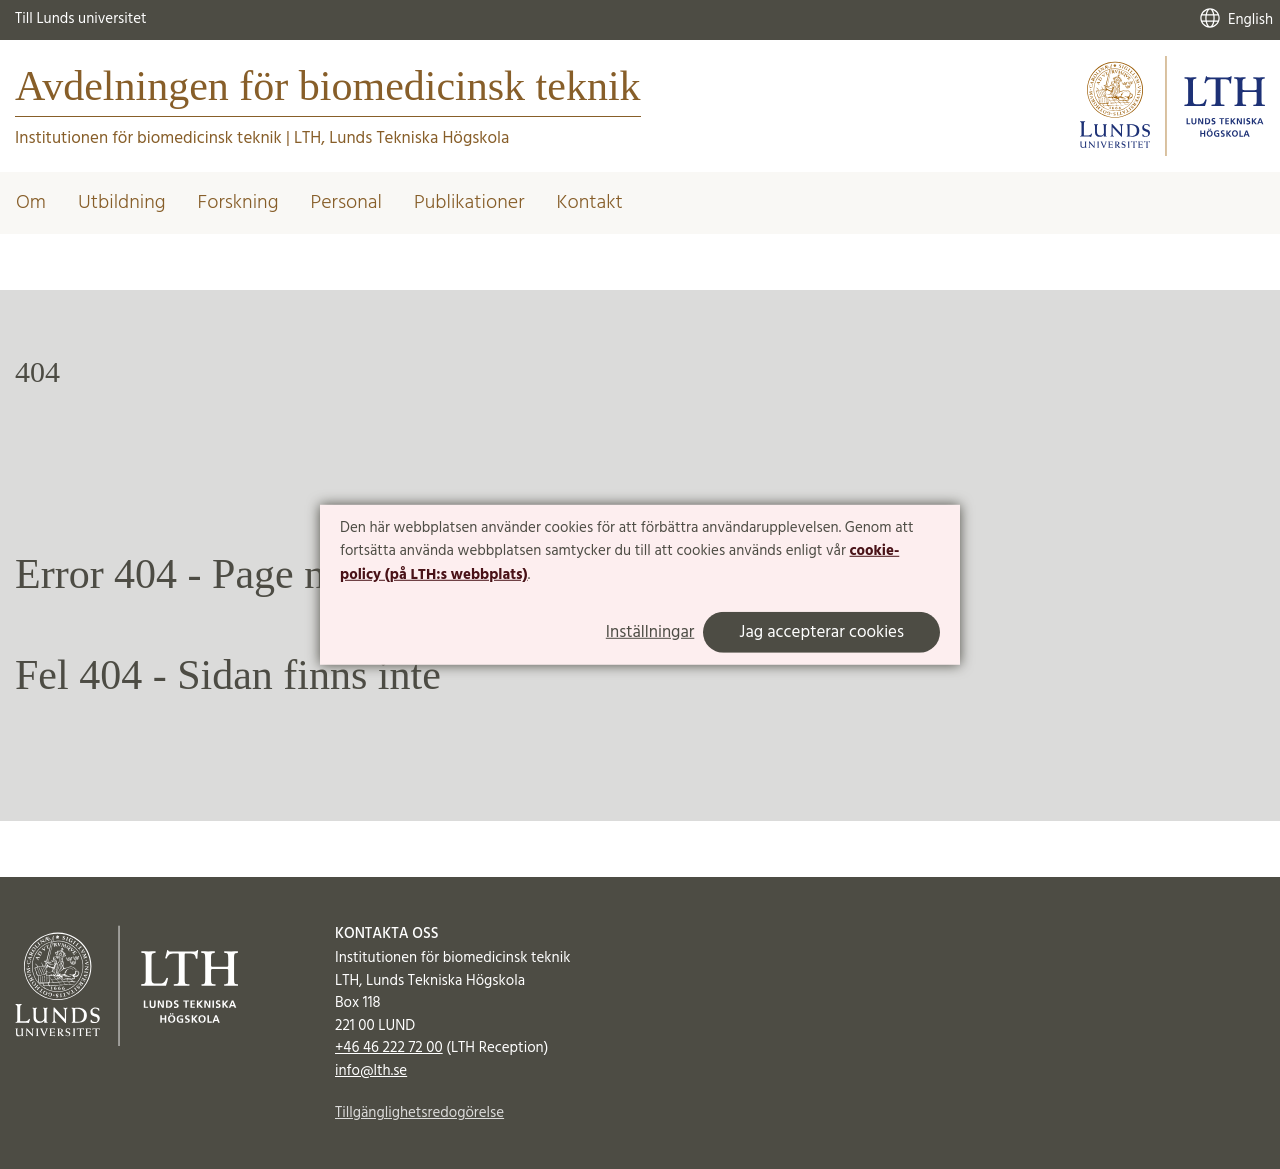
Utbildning (122, 203)
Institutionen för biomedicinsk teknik (148, 138)
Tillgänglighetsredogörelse (419, 1113)
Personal (346, 203)
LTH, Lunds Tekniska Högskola (401, 138)
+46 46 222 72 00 (389, 1048)
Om (31, 203)
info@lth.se (371, 1071)
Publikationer (469, 203)
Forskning (238, 203)
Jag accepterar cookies (821, 632)
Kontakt (589, 203)
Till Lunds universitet (81, 19)
